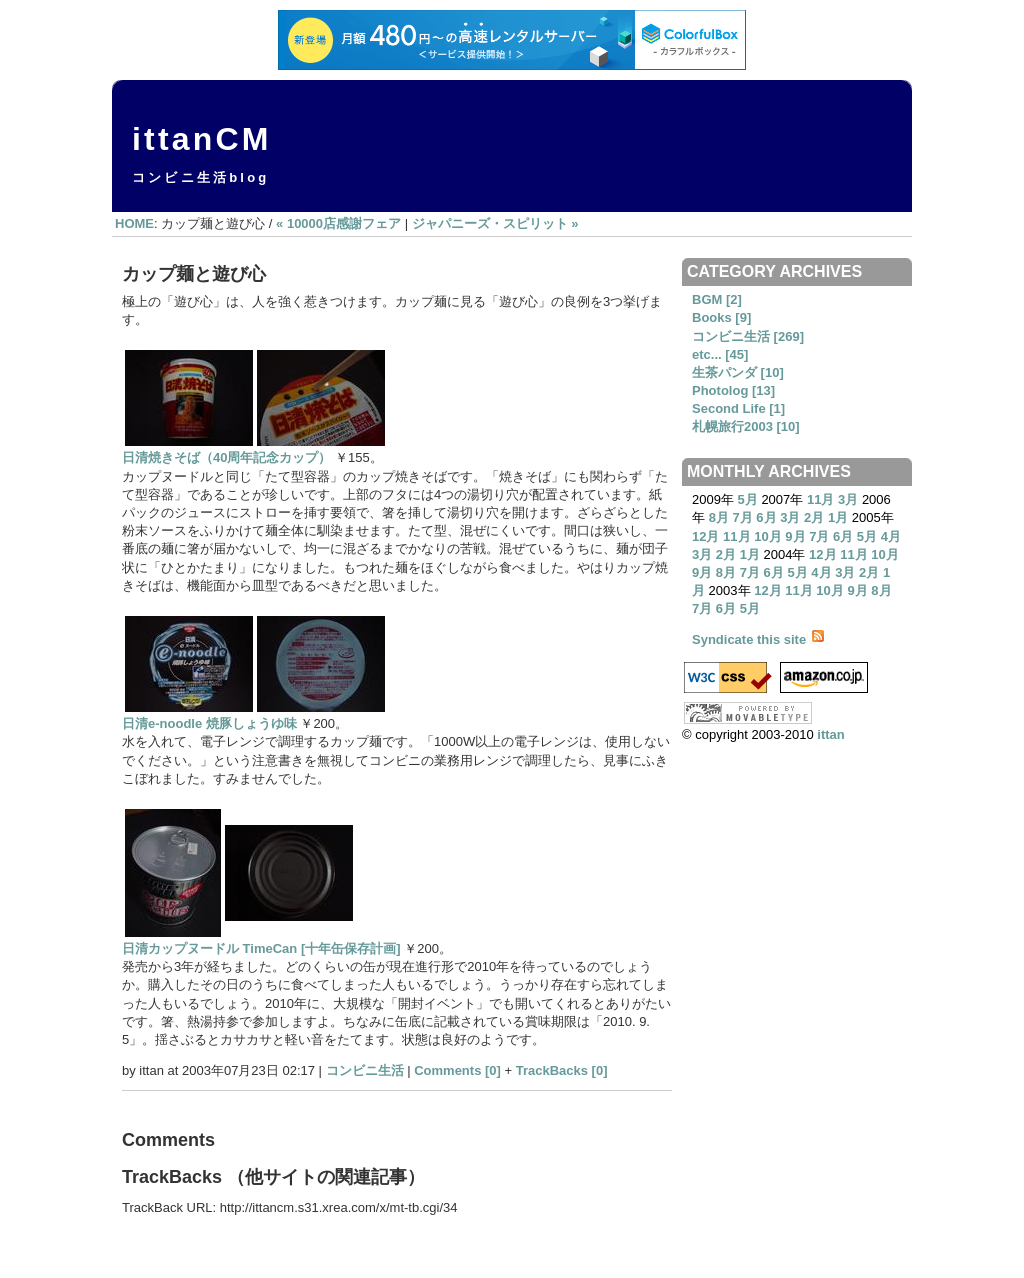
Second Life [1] (738, 408)
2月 (814, 517)
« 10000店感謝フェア (338, 223)
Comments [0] (457, 1070)
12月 (705, 536)
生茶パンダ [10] (738, 372)
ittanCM (202, 139)
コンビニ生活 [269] (748, 336)
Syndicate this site (758, 639)
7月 (742, 517)
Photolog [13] (733, 390)
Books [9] (721, 317)
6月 (766, 517)
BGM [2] (717, 299)
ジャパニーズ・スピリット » (495, 223)
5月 (748, 499)
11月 (820, 499)
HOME (134, 223)
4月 (891, 536)
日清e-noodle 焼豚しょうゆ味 (209, 723)
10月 (767, 536)
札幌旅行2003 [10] (746, 426)
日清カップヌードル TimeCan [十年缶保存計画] (261, 948)
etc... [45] (720, 354)
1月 (838, 517)
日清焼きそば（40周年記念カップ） (226, 457)
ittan (830, 734)
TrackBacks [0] (562, 1070)
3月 (848, 499)
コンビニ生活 (365, 1070)
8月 (719, 517)
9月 (795, 536)
